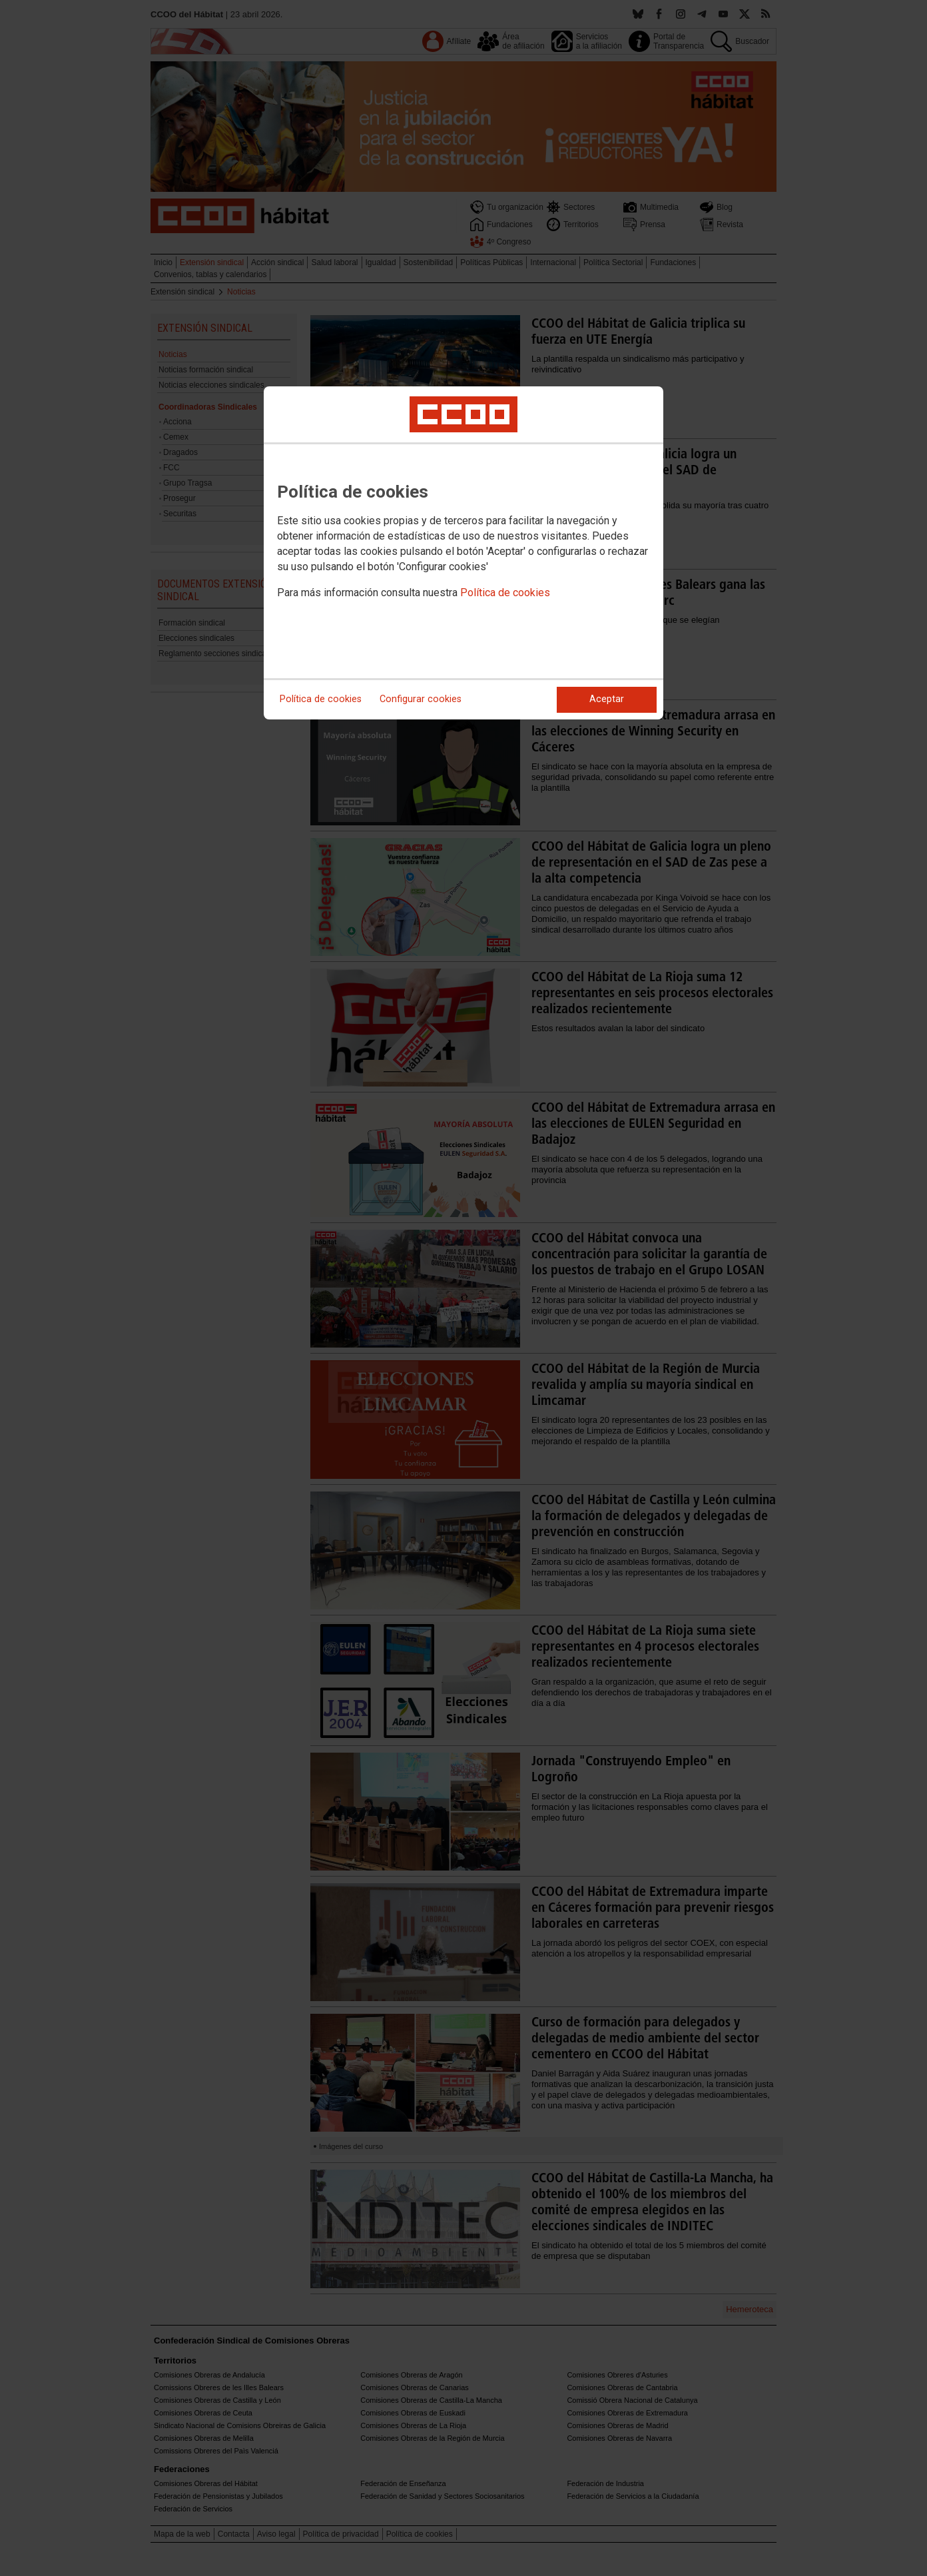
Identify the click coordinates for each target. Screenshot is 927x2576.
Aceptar (606, 699)
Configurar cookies (421, 699)
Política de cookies (505, 592)
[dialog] (463, 552)
